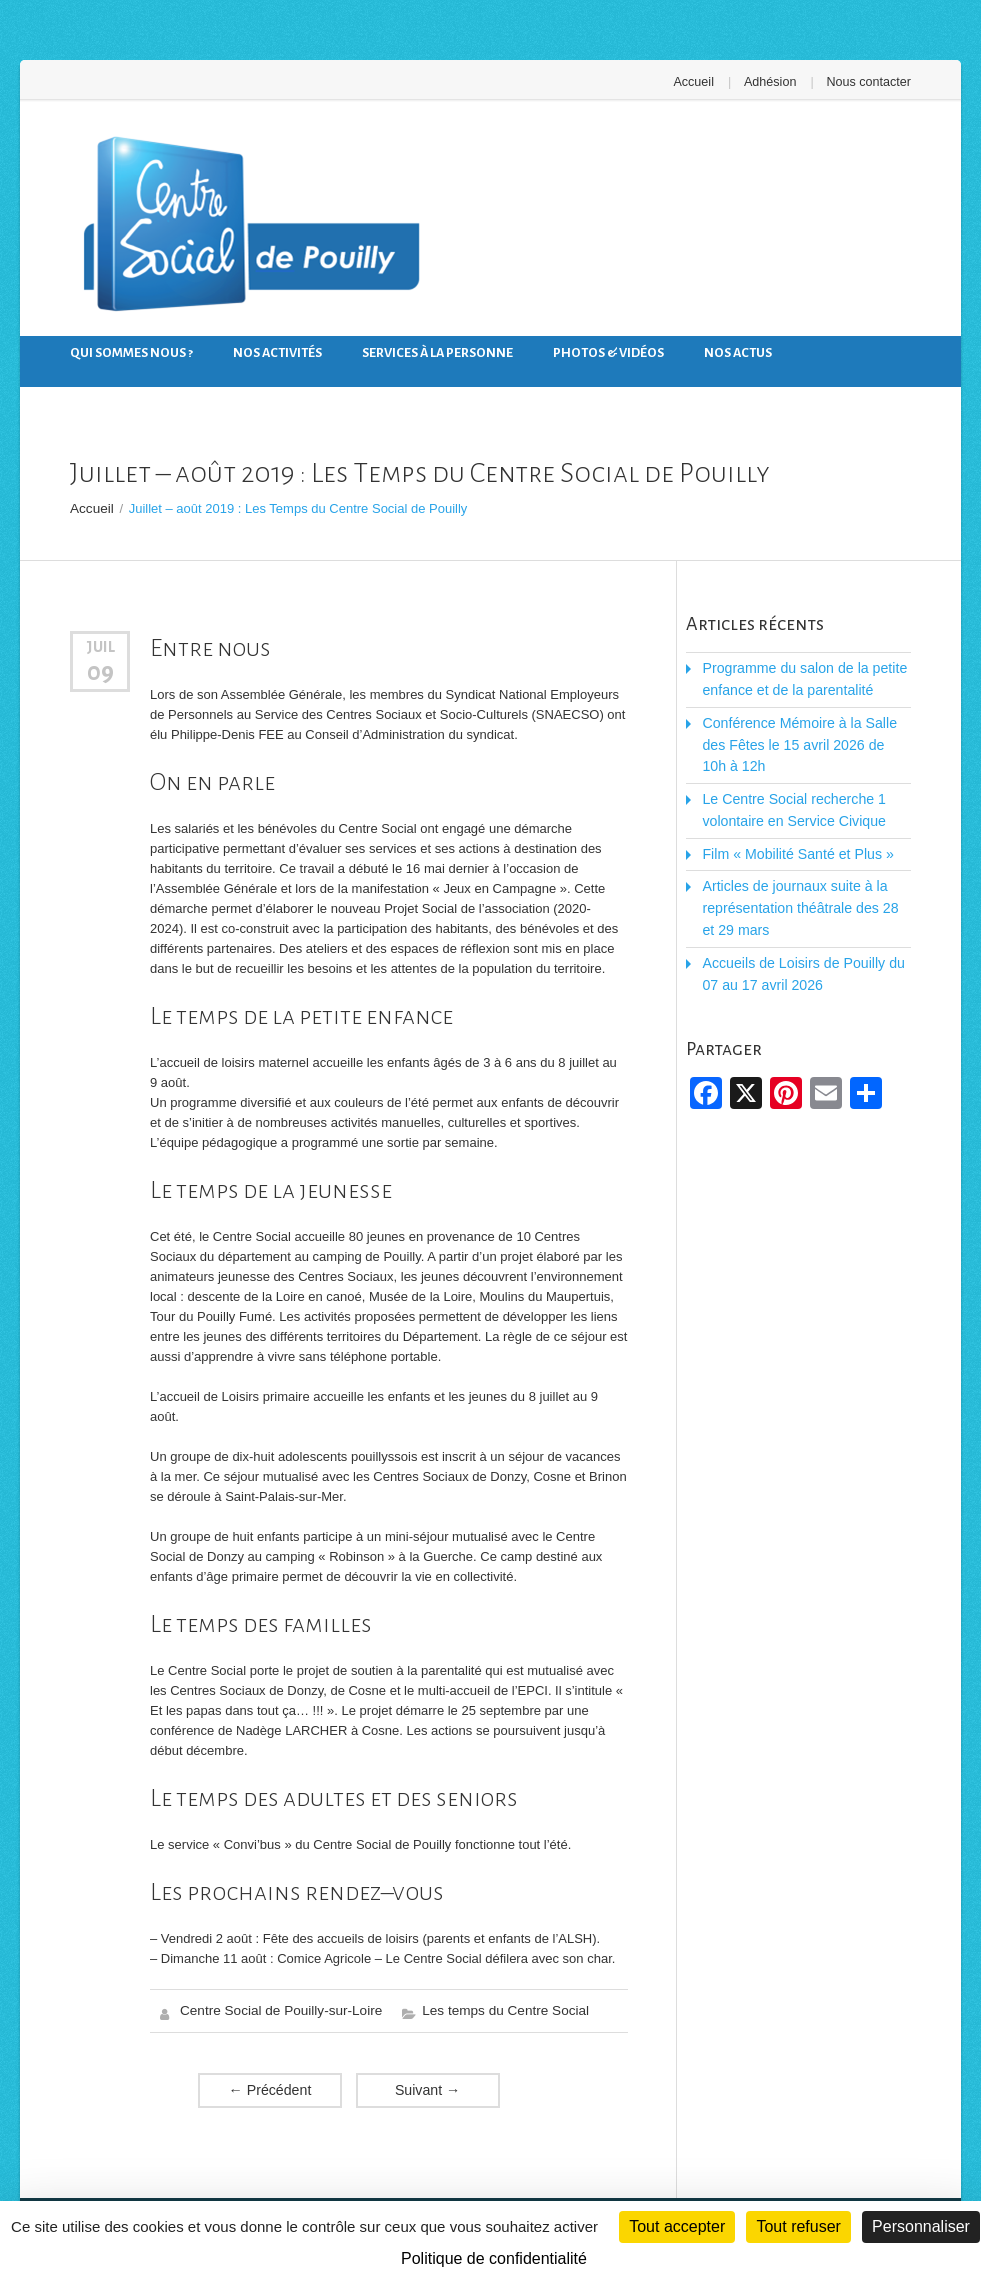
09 (100, 668)
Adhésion (775, 82)
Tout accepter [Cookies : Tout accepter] (677, 2226)
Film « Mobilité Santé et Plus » (790, 818)
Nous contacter (870, 82)
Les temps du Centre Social (494, 2007)
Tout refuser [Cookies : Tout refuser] (798, 2226)
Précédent (270, 2085)
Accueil (701, 82)
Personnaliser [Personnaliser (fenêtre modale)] (921, 2226)
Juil (100, 645)
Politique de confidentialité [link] (494, 2258)
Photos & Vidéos (608, 352)
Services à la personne (437, 352)
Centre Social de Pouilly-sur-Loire (277, 2007)
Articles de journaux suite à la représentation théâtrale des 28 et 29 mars (799, 869)
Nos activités (277, 352)
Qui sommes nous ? (131, 352)
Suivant (428, 2085)
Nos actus (738, 352)
